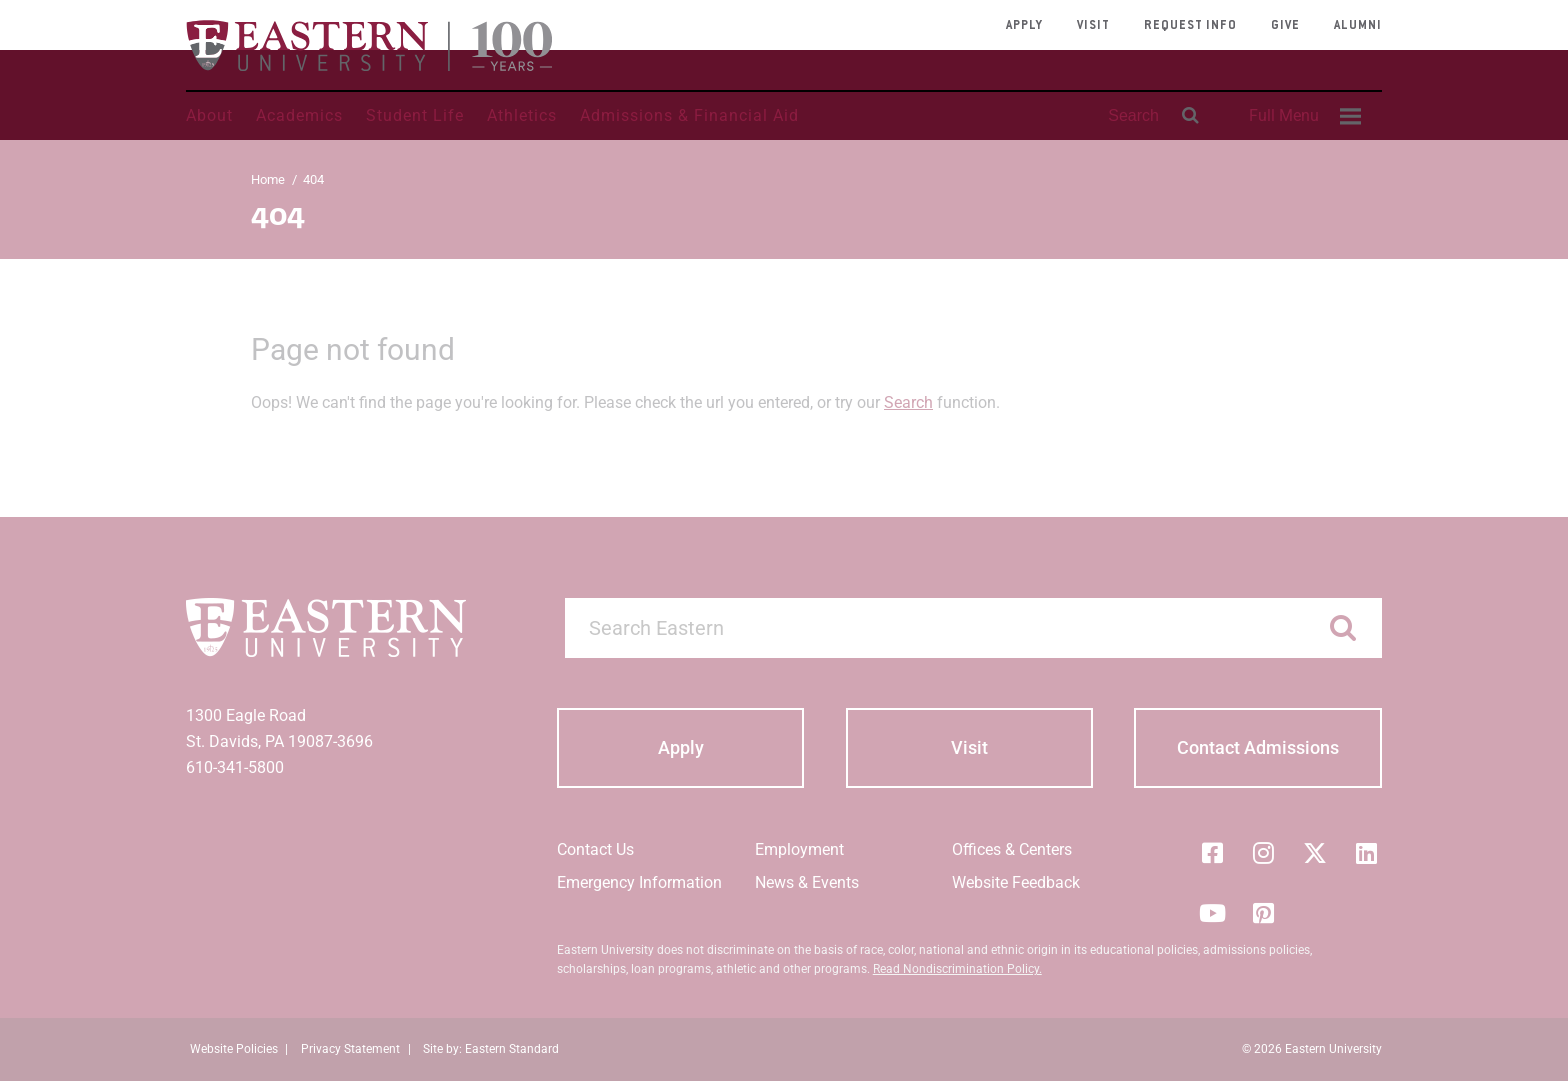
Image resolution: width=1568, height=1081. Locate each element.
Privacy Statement (350, 1049)
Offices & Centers (1012, 849)
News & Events (807, 882)
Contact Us (595, 849)
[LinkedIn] (1367, 853)
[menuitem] (1302, 116)
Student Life (415, 115)
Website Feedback (1016, 882)
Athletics (522, 115)
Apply (1024, 26)
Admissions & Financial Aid (689, 115)
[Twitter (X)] (1315, 853)
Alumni (1358, 26)
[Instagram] (1264, 853)
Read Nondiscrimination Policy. (957, 969)
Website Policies (234, 1049)
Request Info (1190, 26)
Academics (299, 115)
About (209, 115)
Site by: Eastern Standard (491, 1049)
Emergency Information (639, 882)
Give (1285, 26)
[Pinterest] (1264, 913)
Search (908, 402)
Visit (1093, 26)
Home (268, 179)
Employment (799, 849)
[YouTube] (1212, 913)
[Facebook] (1212, 853)
